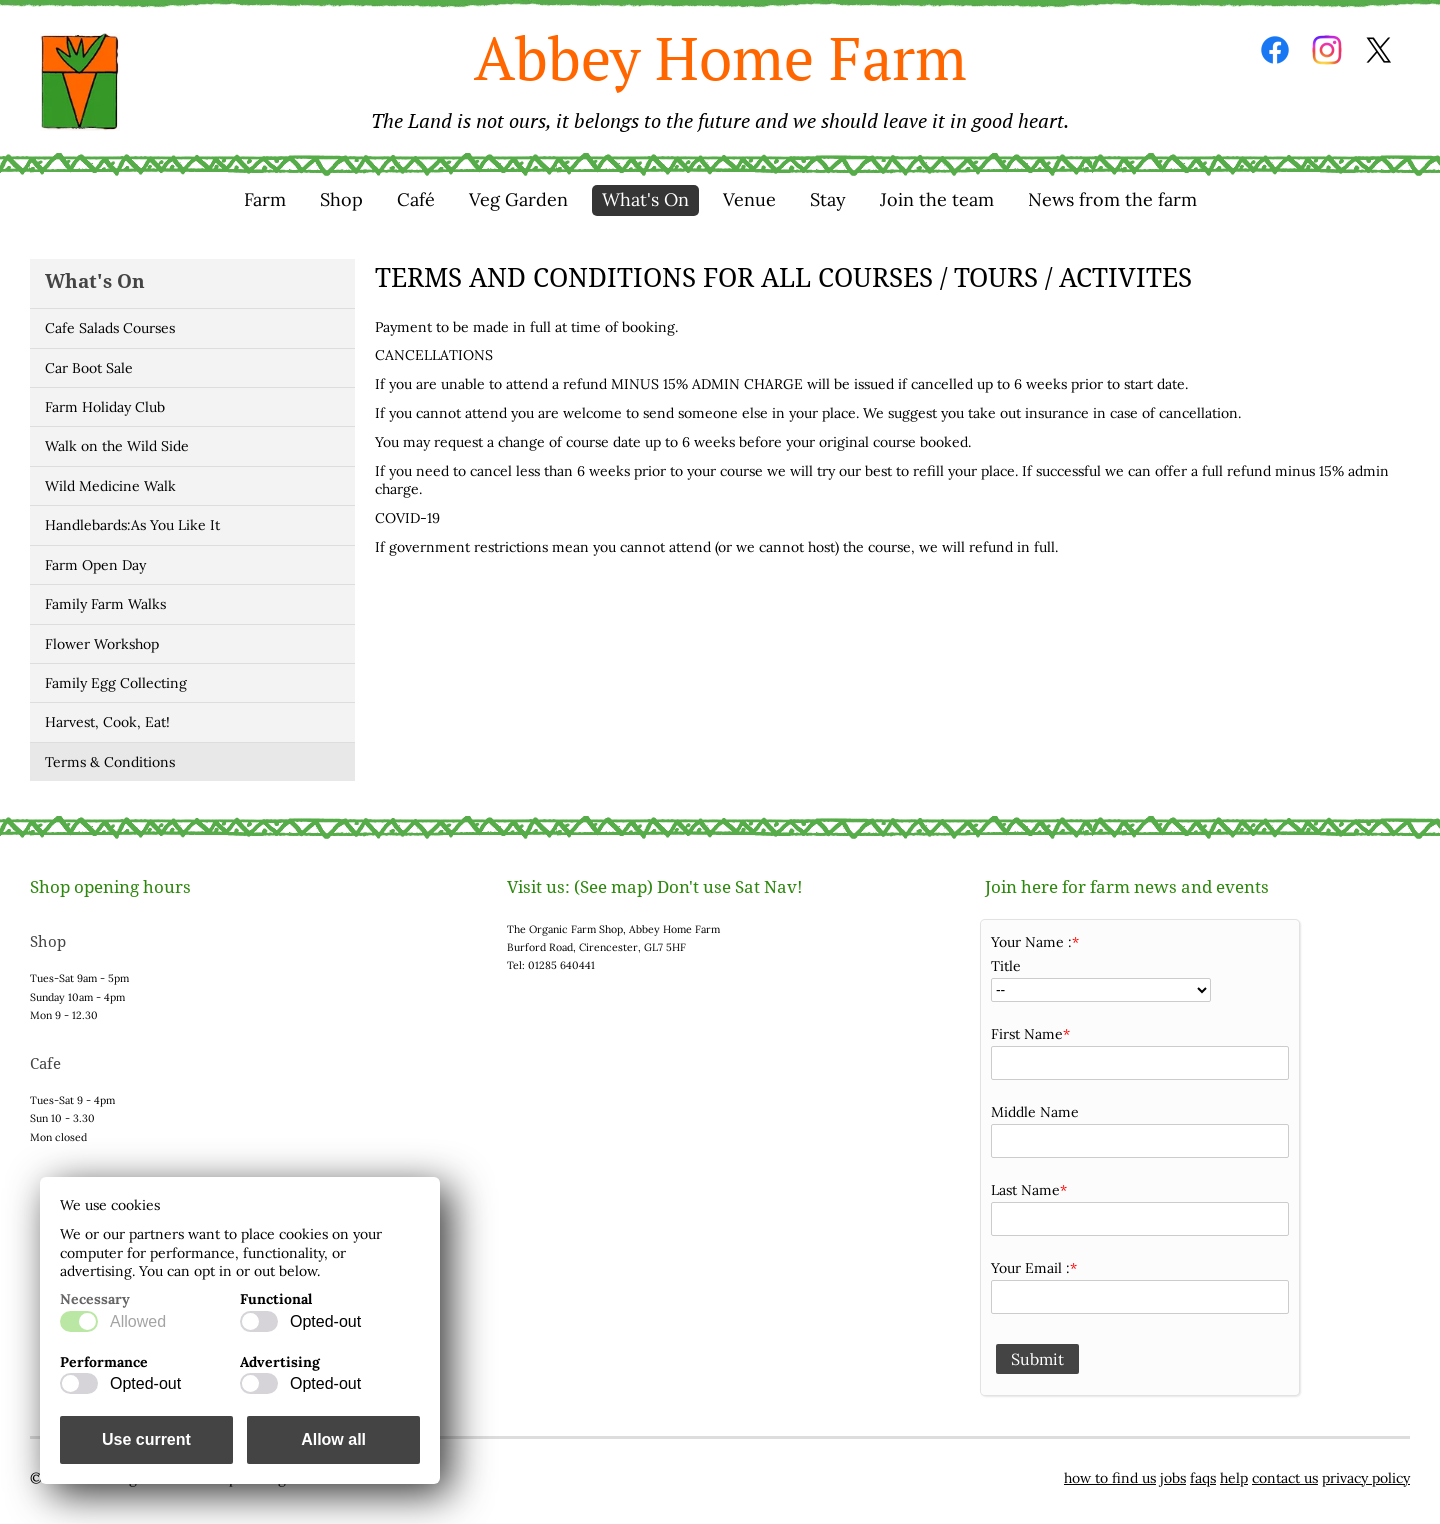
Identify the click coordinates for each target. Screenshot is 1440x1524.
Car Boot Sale (89, 368)
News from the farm (1112, 199)
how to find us (1110, 1478)
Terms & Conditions (110, 762)
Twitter (1379, 50)
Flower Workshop (102, 644)
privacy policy (1366, 1478)
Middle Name (1035, 1112)
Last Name (1025, 1190)
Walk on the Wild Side (117, 446)
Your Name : (1031, 942)
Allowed (138, 1321)
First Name (1027, 1034)
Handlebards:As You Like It (132, 525)
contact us (1285, 1478)
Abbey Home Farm (720, 76)
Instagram (1327, 50)
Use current (146, 1439)
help (1234, 1478)
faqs (1203, 1478)
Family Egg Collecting (116, 683)
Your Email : (1030, 1268)
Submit (1037, 1359)
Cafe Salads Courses (110, 328)
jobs (1173, 1478)
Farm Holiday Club (105, 407)
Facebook (1275, 50)
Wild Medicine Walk (110, 486)
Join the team (937, 199)
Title (1006, 966)
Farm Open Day (95, 565)
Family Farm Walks (105, 604)
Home (80, 82)
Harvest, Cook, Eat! (107, 722)
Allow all (333, 1439)
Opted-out (325, 1321)
